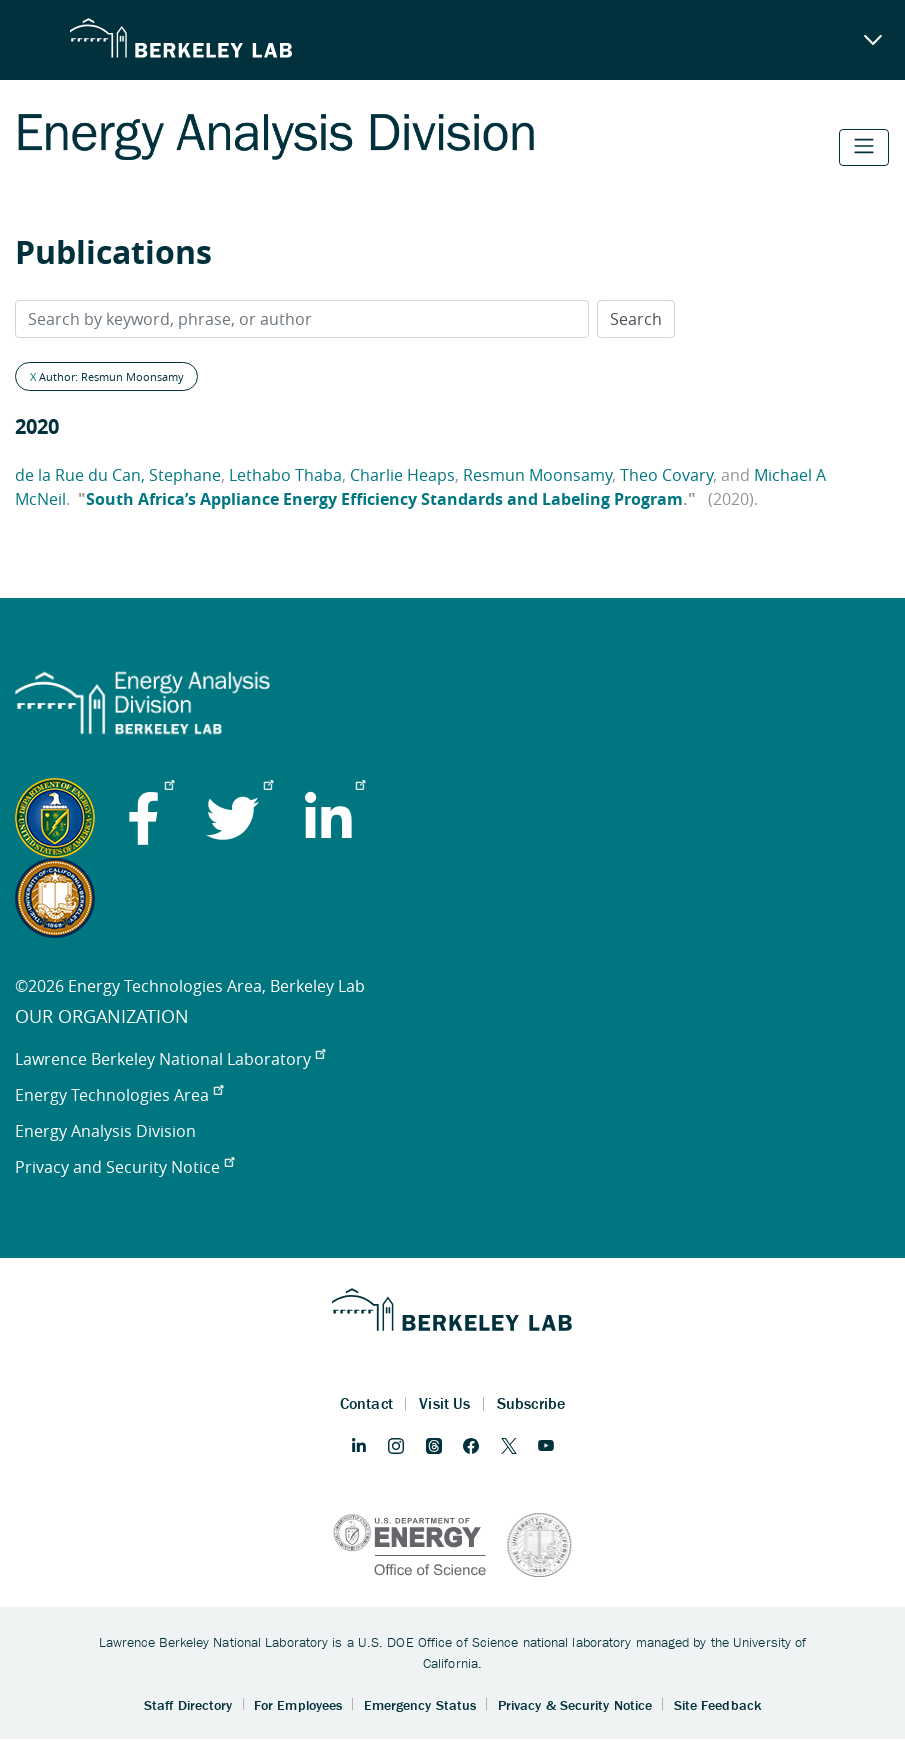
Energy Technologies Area (119, 1095)
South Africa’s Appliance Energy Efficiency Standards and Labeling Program (384, 499)
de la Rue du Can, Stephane (118, 475)
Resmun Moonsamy (537, 475)
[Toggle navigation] (864, 147)
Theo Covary (666, 475)
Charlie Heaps (402, 475)
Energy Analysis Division (105, 1131)
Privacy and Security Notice (124, 1167)
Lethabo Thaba (285, 475)
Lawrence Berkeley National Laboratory (170, 1059)
